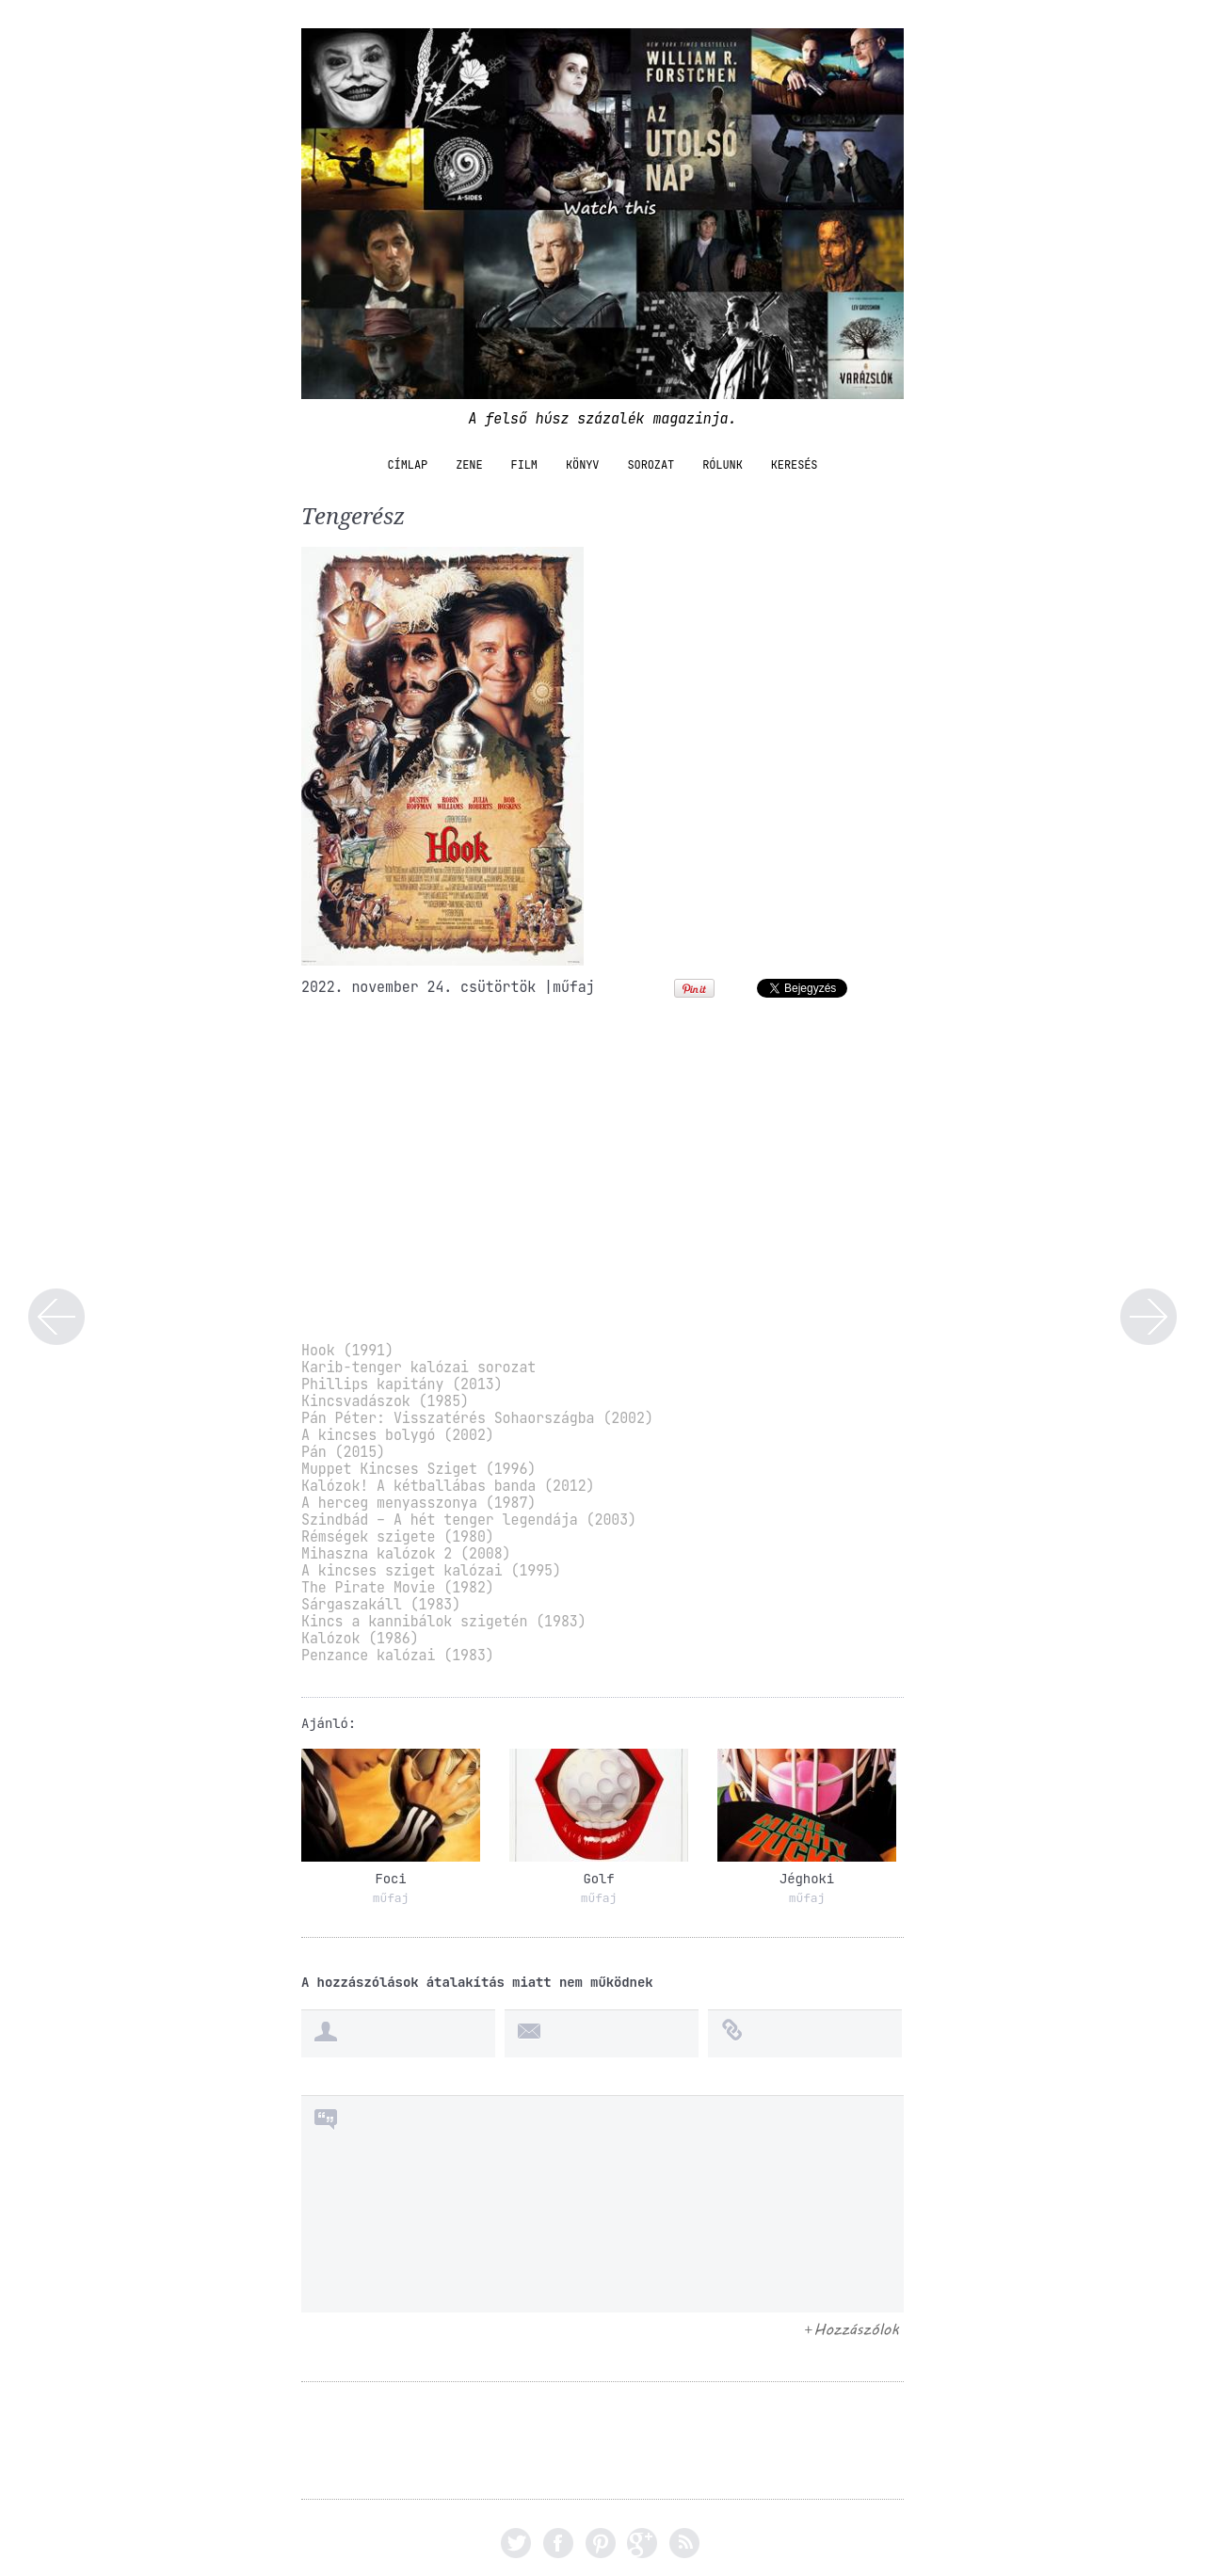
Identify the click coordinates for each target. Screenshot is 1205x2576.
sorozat (650, 464)
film (524, 464)
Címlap (408, 464)
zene (469, 464)
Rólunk (722, 464)
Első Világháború (56, 1316)
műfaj (574, 987)
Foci (390, 1878)
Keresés (794, 464)
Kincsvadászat (1148, 1316)
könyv (583, 464)
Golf (598, 1878)
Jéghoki (806, 1878)
